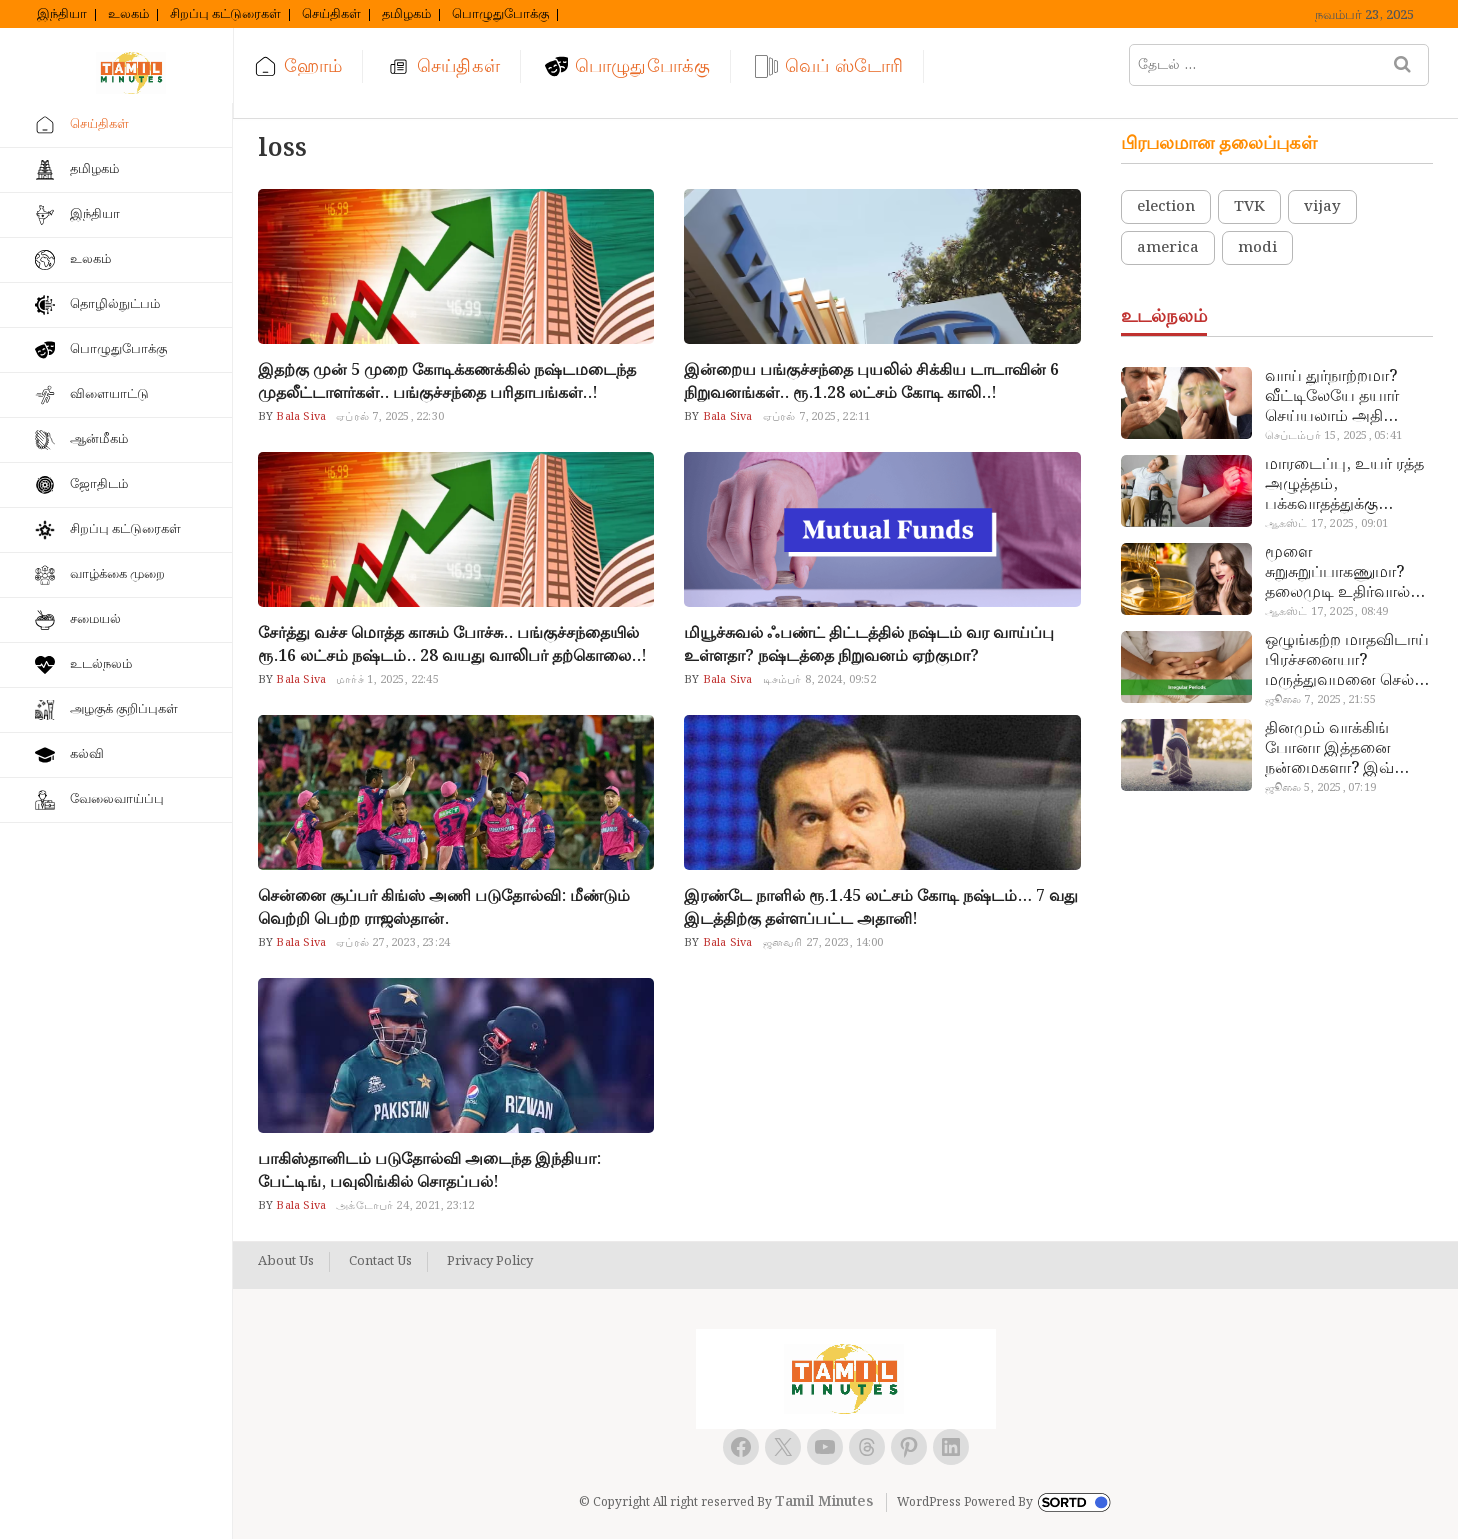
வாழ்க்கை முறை (117, 574)
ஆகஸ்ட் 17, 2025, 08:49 (1327, 612)
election (1166, 207)
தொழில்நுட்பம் (115, 304)
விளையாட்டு (109, 394)
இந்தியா (62, 15)
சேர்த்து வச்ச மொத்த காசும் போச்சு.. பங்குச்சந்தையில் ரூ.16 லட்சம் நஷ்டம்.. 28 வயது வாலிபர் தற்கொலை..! (452, 645)
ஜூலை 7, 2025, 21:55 (1320, 700)
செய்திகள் (331, 15)
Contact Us (380, 1262)
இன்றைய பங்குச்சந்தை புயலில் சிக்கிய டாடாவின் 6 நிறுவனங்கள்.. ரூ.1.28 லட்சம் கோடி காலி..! (871, 382)
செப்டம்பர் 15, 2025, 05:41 (1333, 436)
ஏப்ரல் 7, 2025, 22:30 (390, 417)
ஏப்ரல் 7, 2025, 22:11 (817, 417)
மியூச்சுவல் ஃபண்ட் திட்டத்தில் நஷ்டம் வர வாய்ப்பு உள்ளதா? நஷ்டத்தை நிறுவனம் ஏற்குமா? (869, 645)
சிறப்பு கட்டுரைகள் (225, 15)
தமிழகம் (406, 15)
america (1168, 248)
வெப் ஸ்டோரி (844, 66)
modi (1257, 248)
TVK (1249, 207)
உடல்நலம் (101, 664)
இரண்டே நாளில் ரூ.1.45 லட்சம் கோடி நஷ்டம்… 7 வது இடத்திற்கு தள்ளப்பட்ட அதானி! (881, 908)
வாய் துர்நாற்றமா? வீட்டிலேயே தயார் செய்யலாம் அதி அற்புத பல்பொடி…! (1337, 397)
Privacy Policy (490, 1262)
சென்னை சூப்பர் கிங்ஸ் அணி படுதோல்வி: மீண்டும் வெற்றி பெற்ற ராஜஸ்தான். (444, 908)
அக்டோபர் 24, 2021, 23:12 (405, 1206)
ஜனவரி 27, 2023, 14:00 (823, 943)
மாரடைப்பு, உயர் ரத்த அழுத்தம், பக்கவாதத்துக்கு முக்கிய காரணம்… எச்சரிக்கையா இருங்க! (1346, 485)
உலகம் (128, 15)
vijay (1322, 207)
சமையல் (95, 619)
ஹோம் (313, 66)
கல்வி (87, 754)
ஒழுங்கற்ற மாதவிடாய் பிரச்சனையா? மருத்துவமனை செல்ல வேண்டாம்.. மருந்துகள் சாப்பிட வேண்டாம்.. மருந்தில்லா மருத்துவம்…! (1347, 661)
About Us (286, 1262)
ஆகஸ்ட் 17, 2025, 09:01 (1327, 524)
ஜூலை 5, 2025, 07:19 (1320, 788)
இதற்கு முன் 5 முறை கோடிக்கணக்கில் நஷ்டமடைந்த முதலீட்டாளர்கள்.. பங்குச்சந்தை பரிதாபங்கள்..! (447, 382)
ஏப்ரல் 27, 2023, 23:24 (393, 943)
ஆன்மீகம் (99, 439)
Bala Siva (299, 417)
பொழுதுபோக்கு (500, 15)
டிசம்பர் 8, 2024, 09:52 (820, 680)
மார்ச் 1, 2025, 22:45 (387, 680)
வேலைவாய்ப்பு (117, 799)
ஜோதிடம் (99, 484)
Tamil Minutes (824, 1502)
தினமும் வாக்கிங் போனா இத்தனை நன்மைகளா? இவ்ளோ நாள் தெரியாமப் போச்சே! (1346, 749)
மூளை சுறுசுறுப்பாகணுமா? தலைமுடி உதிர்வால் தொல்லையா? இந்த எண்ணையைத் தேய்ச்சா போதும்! (1337, 573)
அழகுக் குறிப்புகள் (124, 709)
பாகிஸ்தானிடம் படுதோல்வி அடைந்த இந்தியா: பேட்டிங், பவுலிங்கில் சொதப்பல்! (429, 1171)
